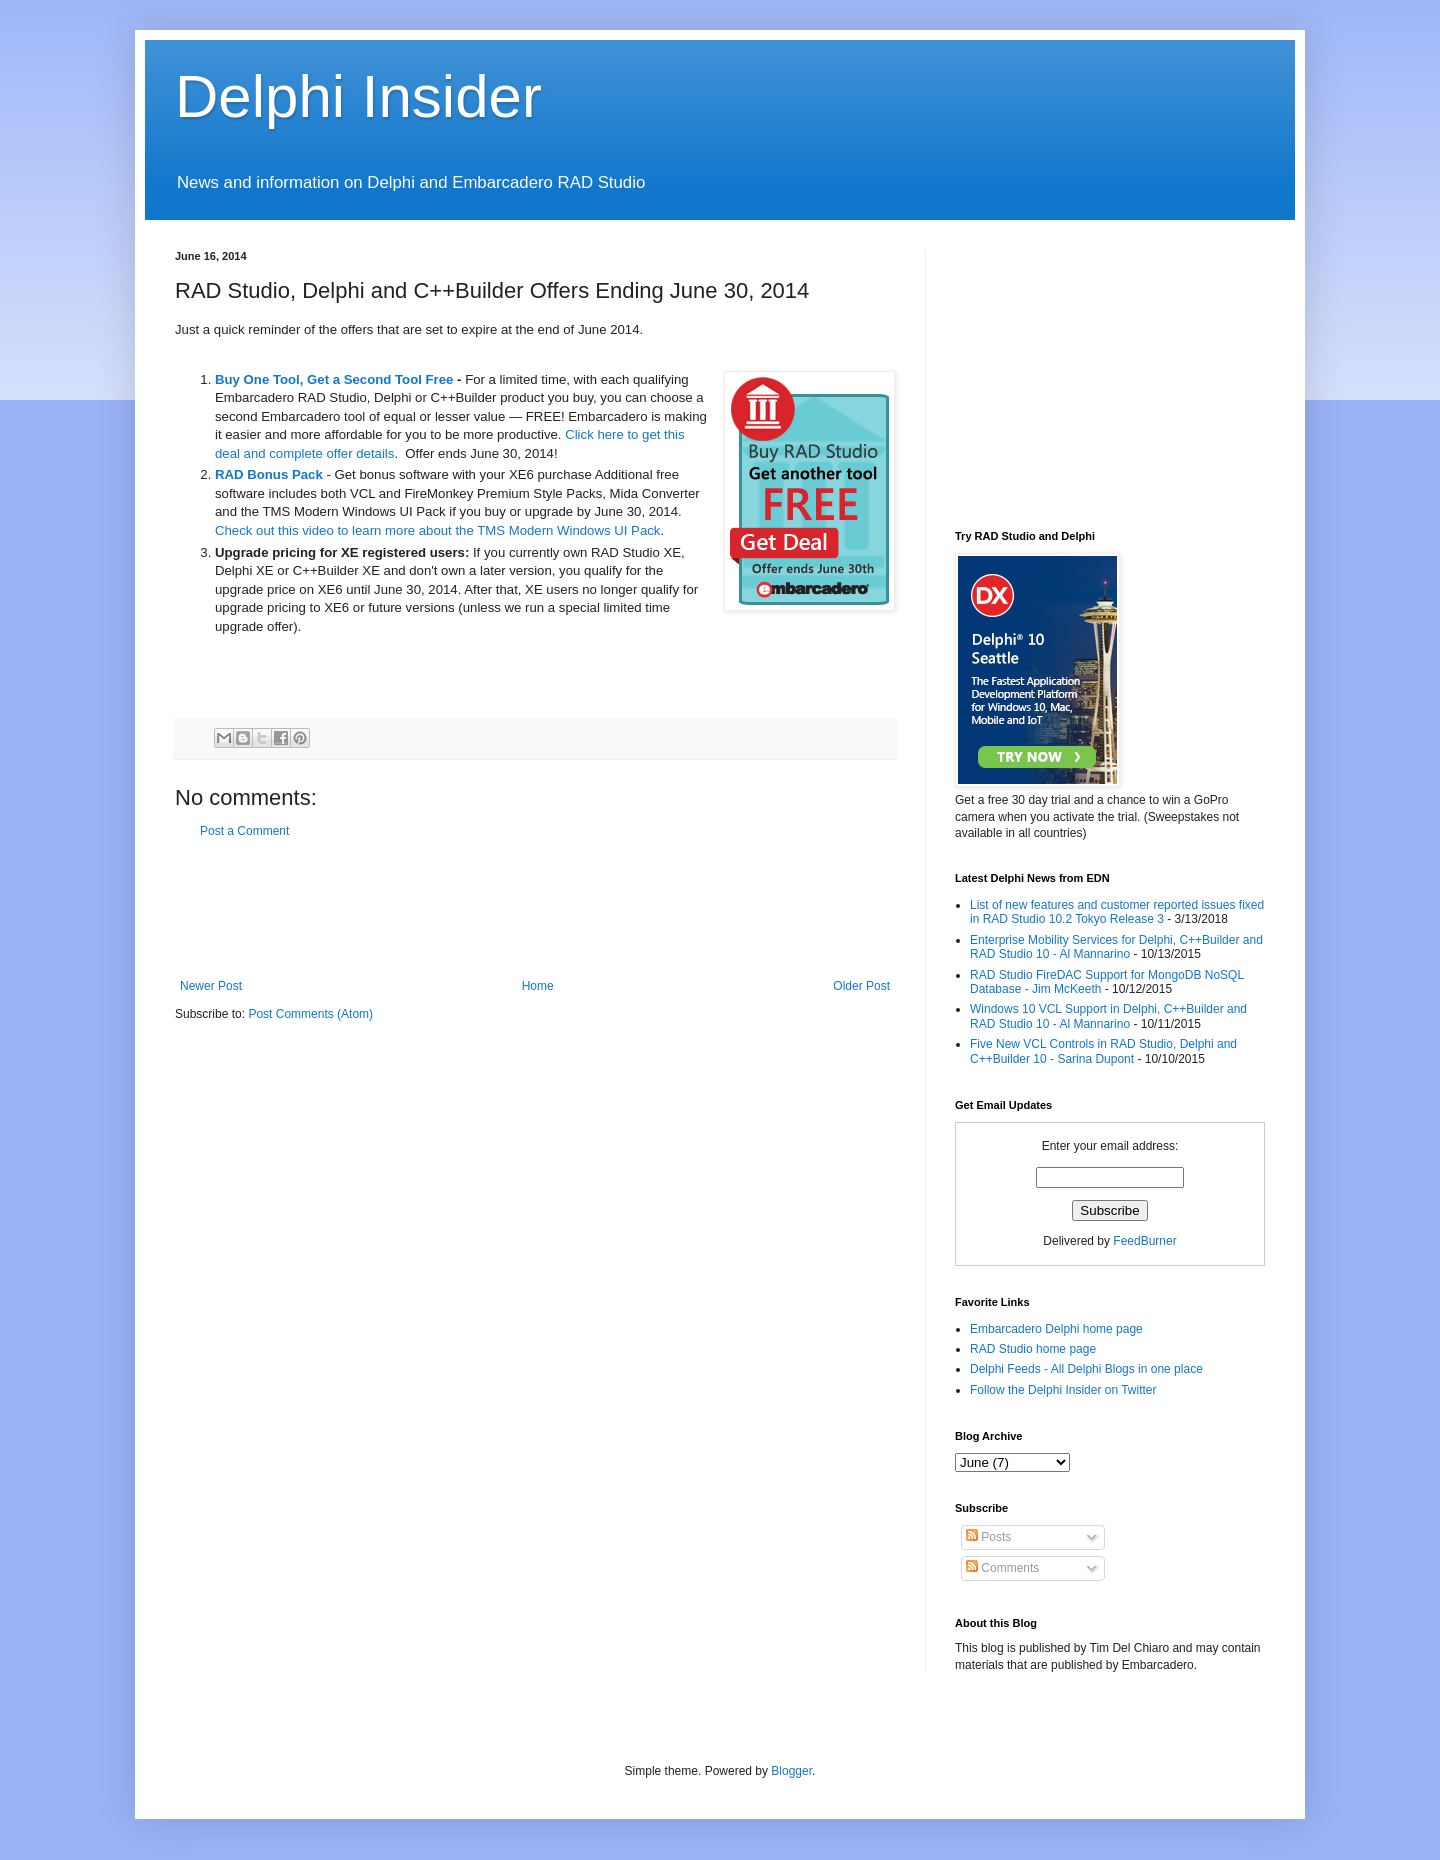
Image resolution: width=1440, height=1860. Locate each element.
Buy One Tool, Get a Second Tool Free (334, 379)
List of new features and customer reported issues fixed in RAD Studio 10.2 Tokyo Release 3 (1117, 912)
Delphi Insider (358, 96)
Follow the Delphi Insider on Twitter (1063, 1390)
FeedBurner (1144, 1241)
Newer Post (211, 986)
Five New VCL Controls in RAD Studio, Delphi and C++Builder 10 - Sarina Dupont (1103, 1051)
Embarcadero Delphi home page (1056, 1329)
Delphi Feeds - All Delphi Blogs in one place (1086, 1369)
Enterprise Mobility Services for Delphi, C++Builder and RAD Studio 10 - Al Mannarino (1116, 947)
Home (538, 986)
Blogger (791, 1771)
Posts (988, 1537)
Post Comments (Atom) (310, 1014)
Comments (1002, 1568)
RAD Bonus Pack (269, 474)
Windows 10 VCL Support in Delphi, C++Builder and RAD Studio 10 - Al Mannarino (1108, 1016)
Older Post (861, 986)
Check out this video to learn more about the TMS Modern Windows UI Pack (437, 530)
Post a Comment (244, 831)
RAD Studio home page (1033, 1349)
